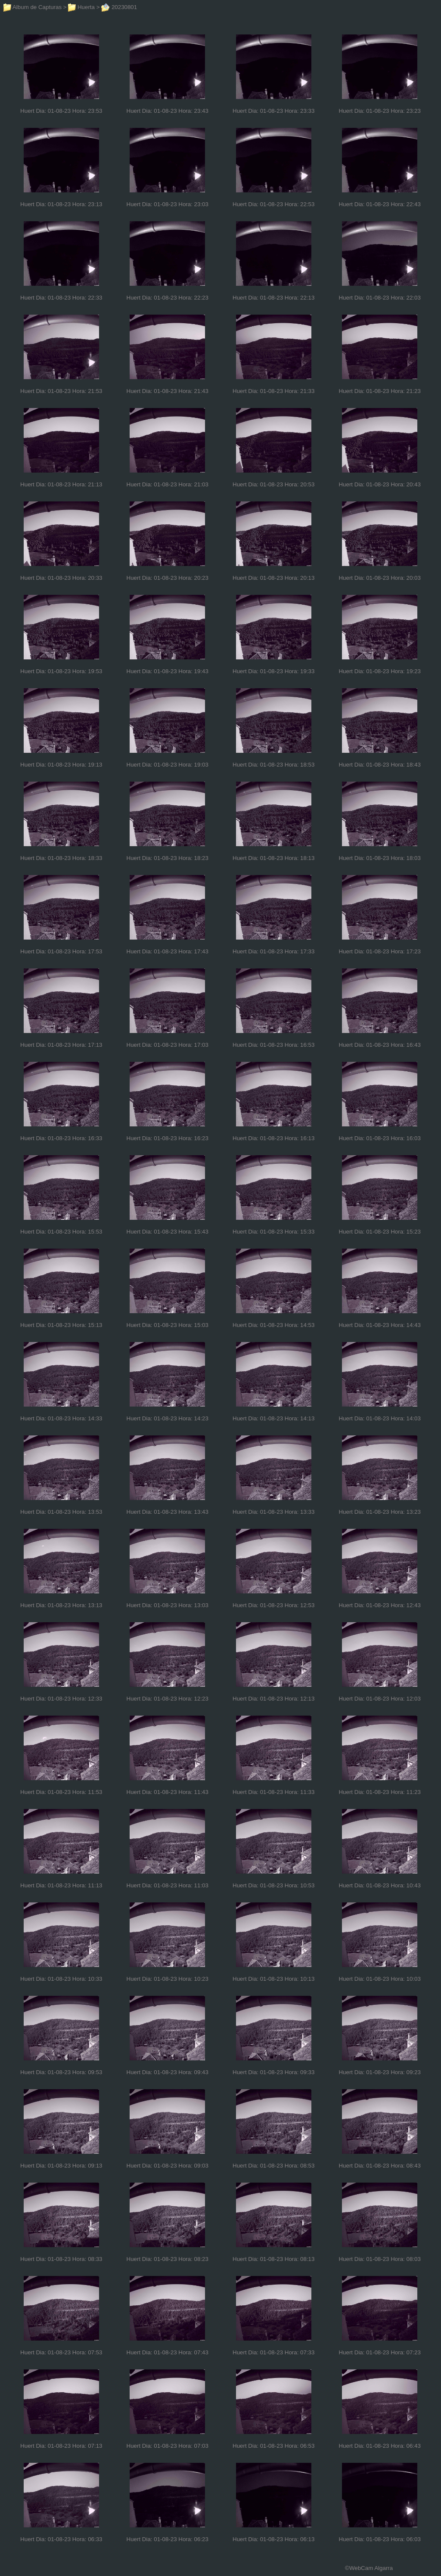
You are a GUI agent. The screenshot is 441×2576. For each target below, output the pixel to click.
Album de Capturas (32, 7)
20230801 (119, 7)
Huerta (81, 7)
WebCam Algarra (371, 2568)
